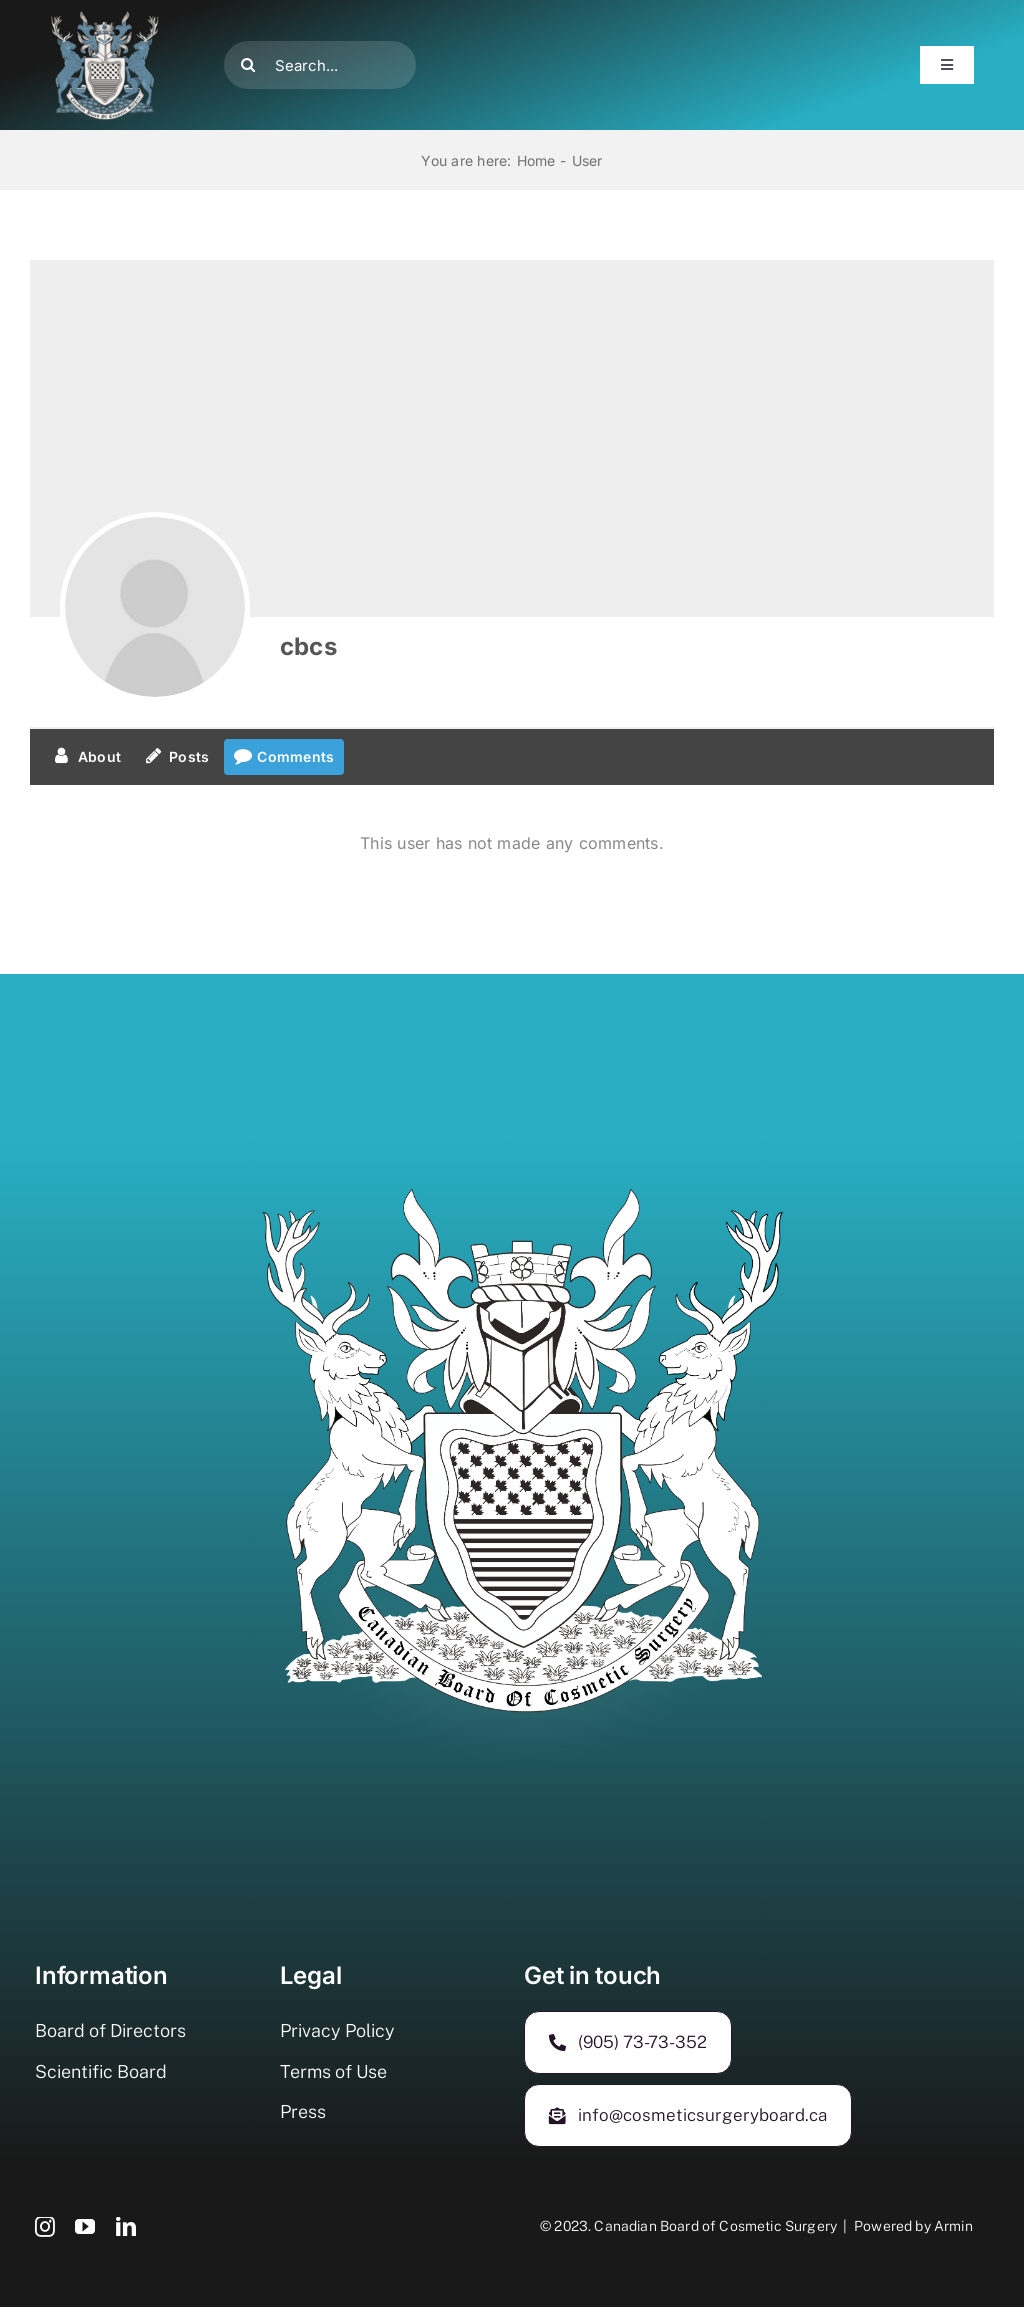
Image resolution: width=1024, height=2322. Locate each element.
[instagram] (45, 2227)
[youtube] (85, 2227)
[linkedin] (126, 2227)
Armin (953, 2226)
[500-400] (105, 18)
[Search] (248, 65)
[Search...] (320, 65)
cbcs (308, 646)
